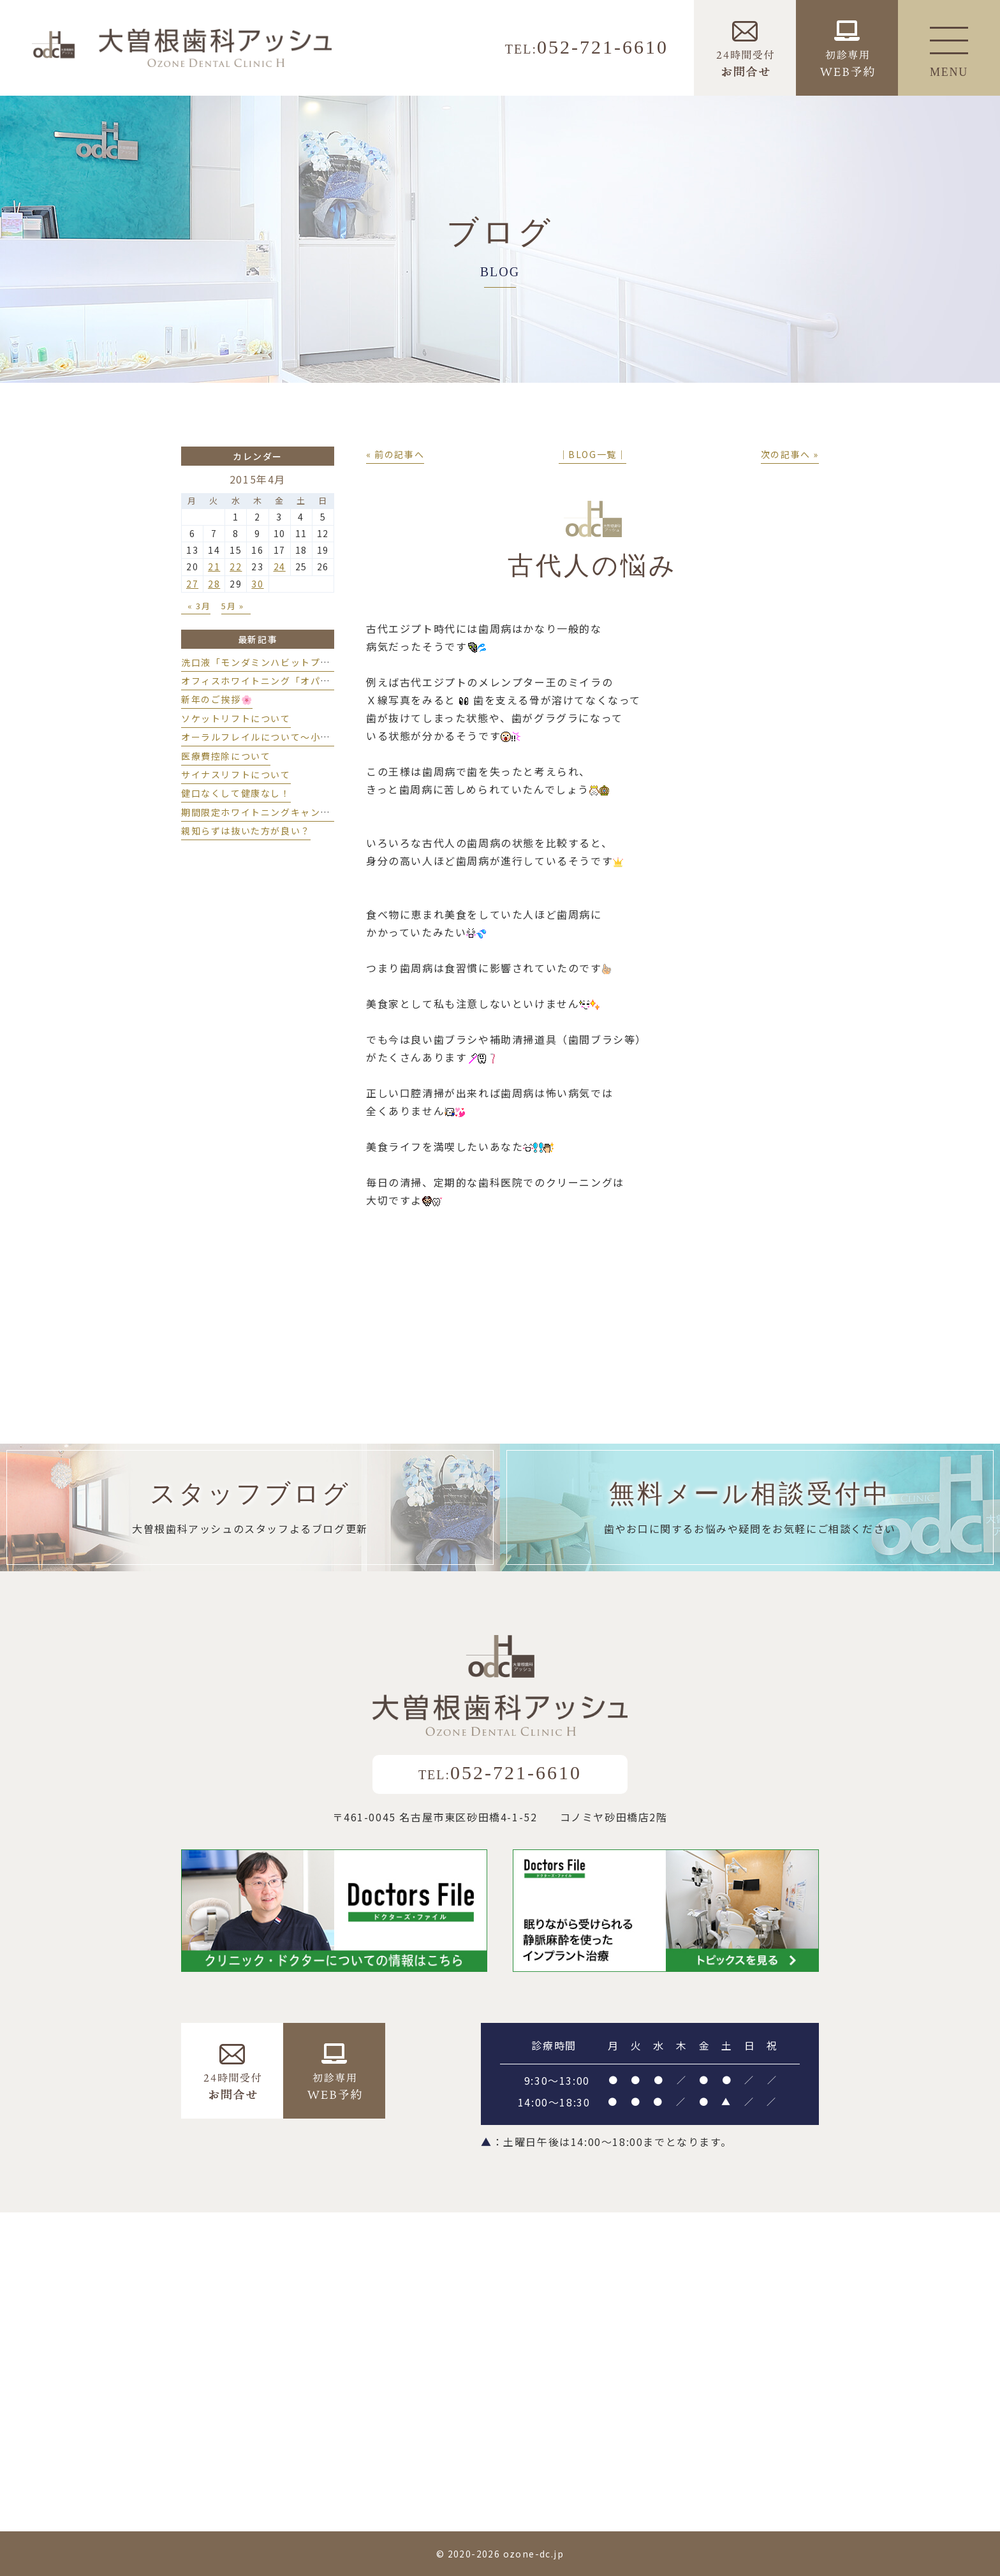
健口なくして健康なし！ (236, 793)
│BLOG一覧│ (593, 454)
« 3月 (199, 606)
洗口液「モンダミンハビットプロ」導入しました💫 (296, 662)
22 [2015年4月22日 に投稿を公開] (236, 566)
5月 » (232, 606)
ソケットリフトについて (236, 718)
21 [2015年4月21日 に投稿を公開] (214, 566)
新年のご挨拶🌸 (217, 699)
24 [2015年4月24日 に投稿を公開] (280, 566)
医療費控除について (225, 756)
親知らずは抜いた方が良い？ (246, 830)
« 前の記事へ (395, 454)
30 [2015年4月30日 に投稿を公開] (257, 583)
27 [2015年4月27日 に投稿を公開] (192, 583)
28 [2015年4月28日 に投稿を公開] (214, 583)
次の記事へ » (790, 454)
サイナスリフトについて (236, 774)
